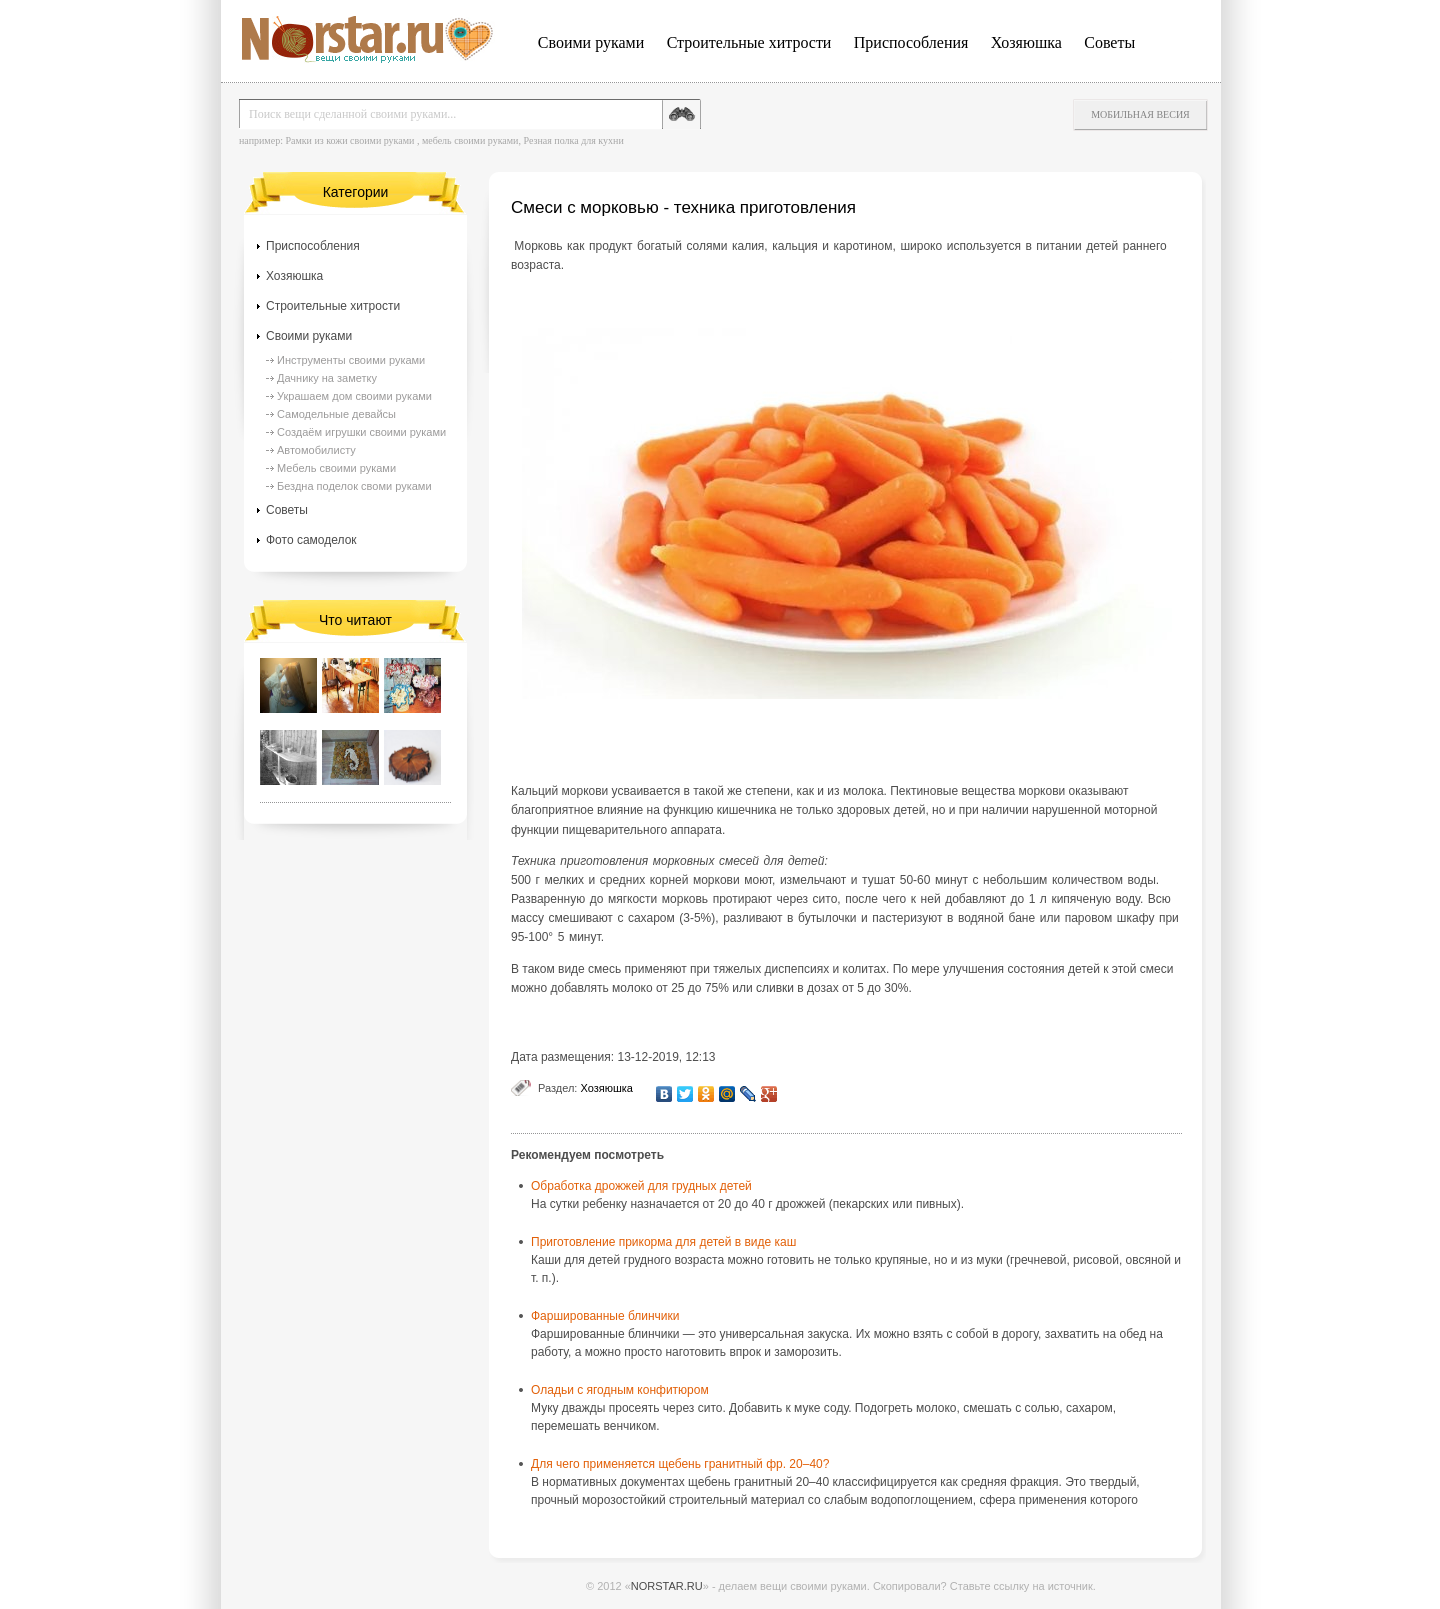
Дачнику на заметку (327, 378)
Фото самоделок (311, 540)
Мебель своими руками (336, 468)
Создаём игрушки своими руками (361, 432)
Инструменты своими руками (351, 360)
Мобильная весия (1140, 114)
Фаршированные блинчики (605, 1316)
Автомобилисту (316, 450)
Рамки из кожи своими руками (349, 140)
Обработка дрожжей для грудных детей (641, 1186)
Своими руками (591, 42)
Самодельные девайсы (336, 414)
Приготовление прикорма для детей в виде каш (663, 1242)
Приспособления (911, 42)
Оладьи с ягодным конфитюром (620, 1390)
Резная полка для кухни (573, 140)
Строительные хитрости (749, 42)
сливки (775, 988)
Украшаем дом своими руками (354, 396)
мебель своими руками (470, 140)
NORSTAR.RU (667, 1586)
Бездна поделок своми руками (354, 486)
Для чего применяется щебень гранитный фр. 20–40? (680, 1464)
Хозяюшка (1026, 42)
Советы (1109, 42)
